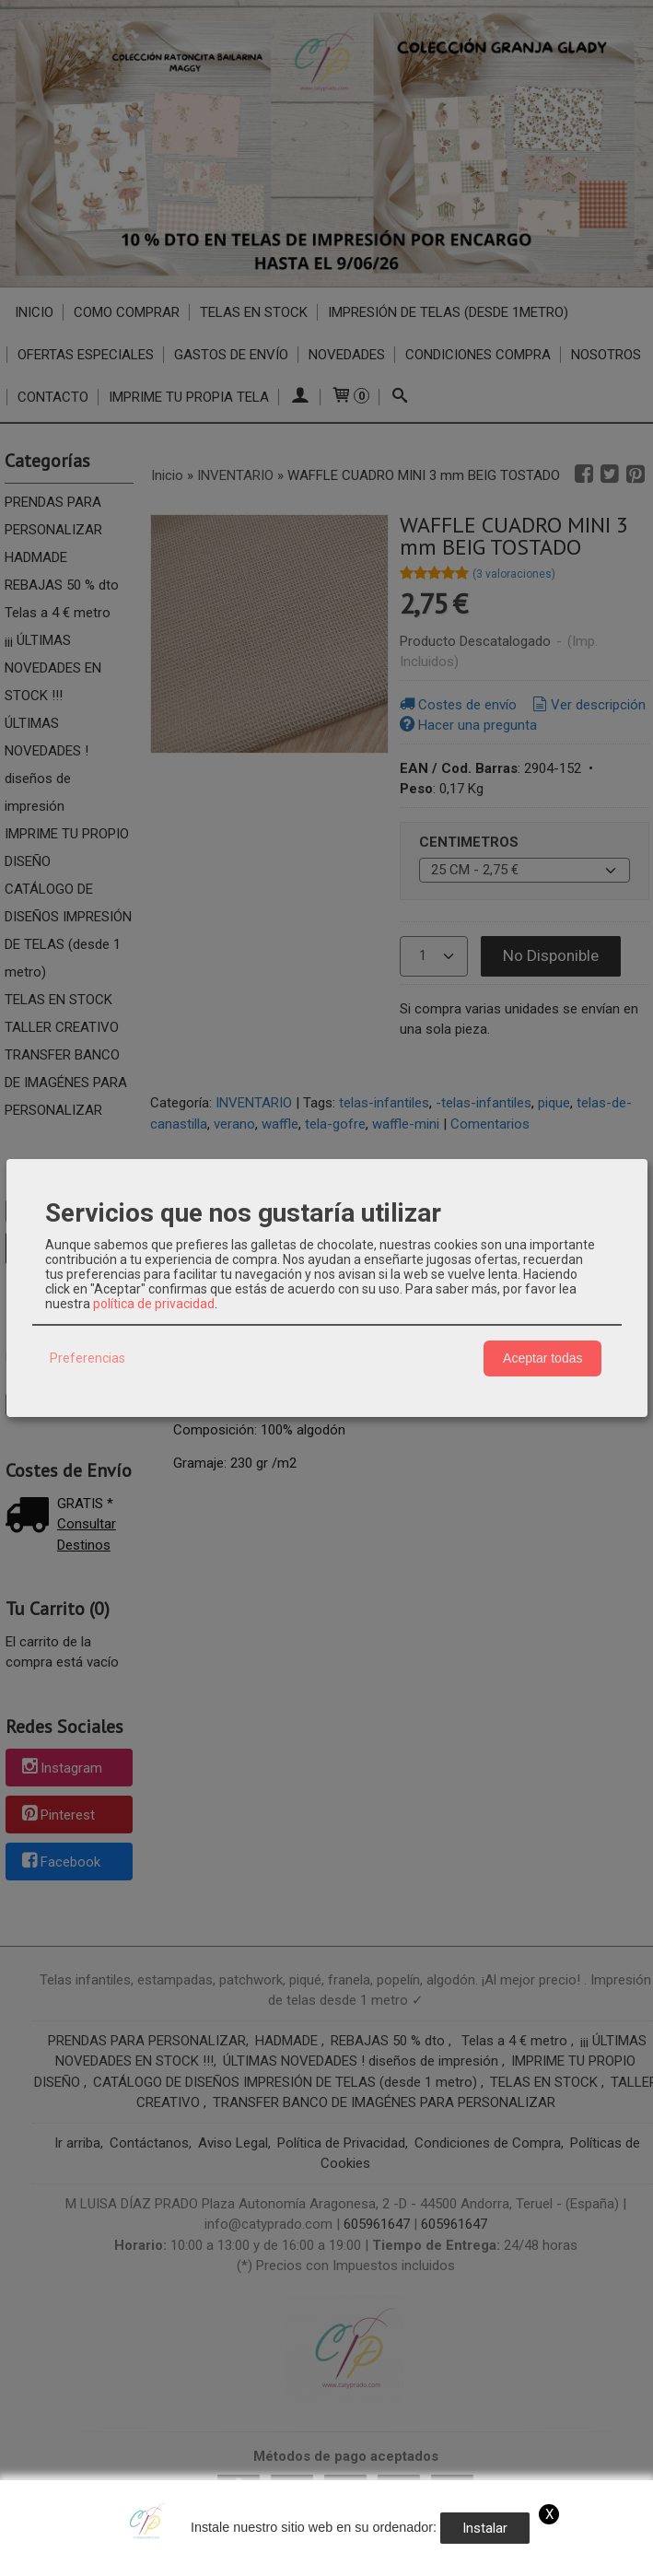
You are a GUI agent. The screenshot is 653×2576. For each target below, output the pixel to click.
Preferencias (87, 1358)
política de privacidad (154, 1303)
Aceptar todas (542, 1358)
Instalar (484, 2528)
